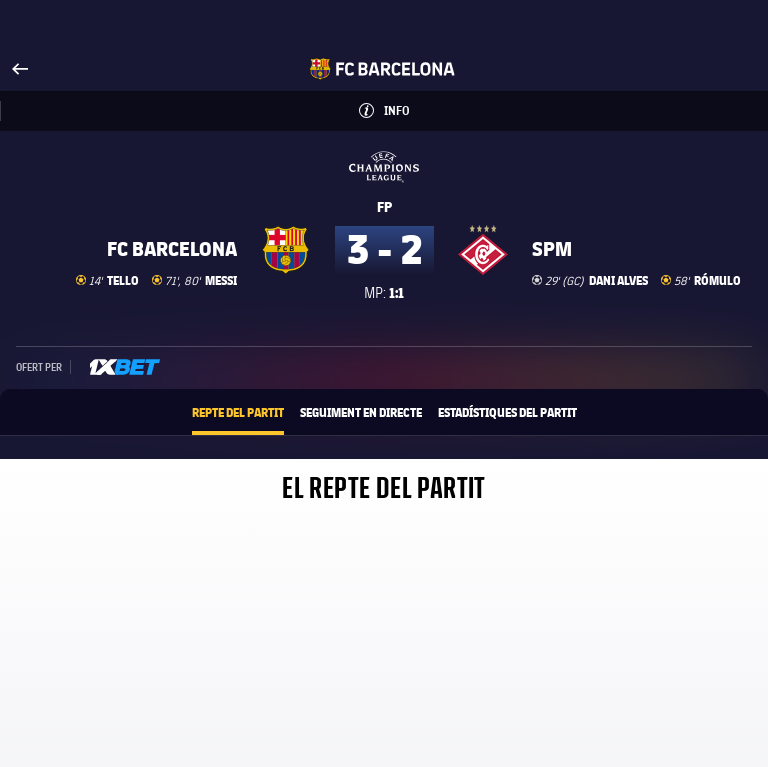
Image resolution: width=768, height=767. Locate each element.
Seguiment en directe (361, 412)
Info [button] (406, 104)
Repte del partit (238, 412)
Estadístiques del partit (507, 412)
